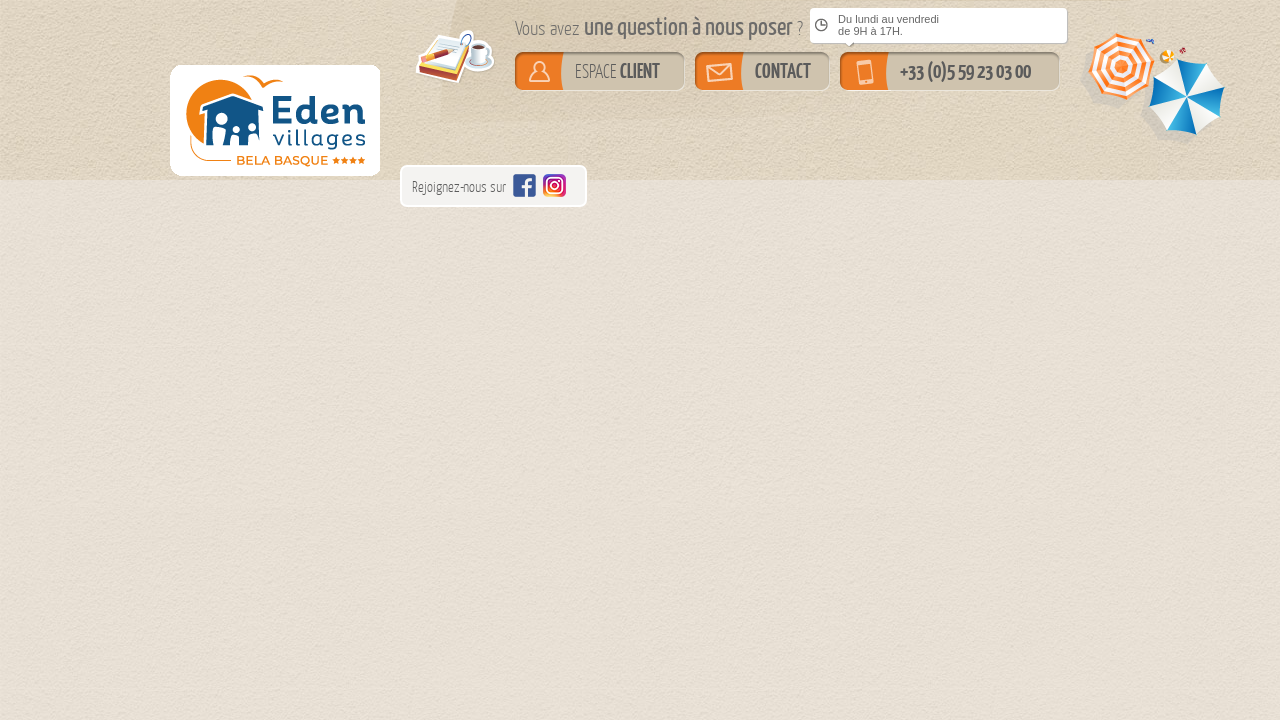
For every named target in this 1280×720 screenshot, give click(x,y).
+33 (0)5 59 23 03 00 (965, 71)
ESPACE (617, 71)
